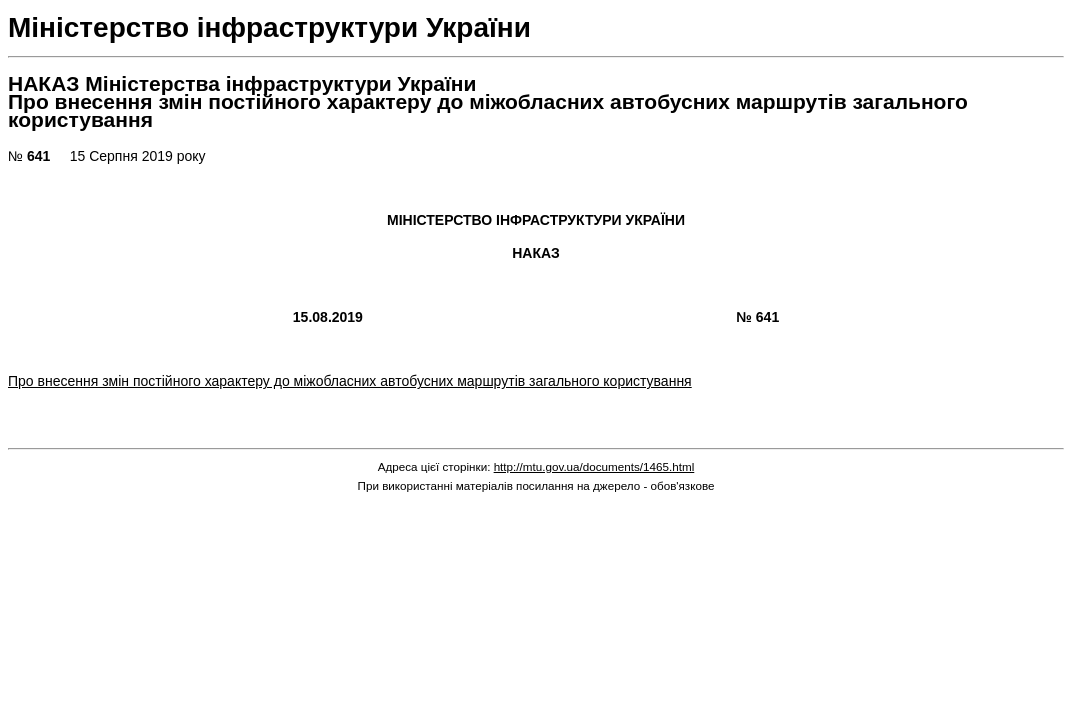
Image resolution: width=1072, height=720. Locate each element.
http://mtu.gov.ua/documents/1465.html (594, 466)
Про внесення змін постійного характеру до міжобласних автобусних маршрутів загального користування (350, 381)
